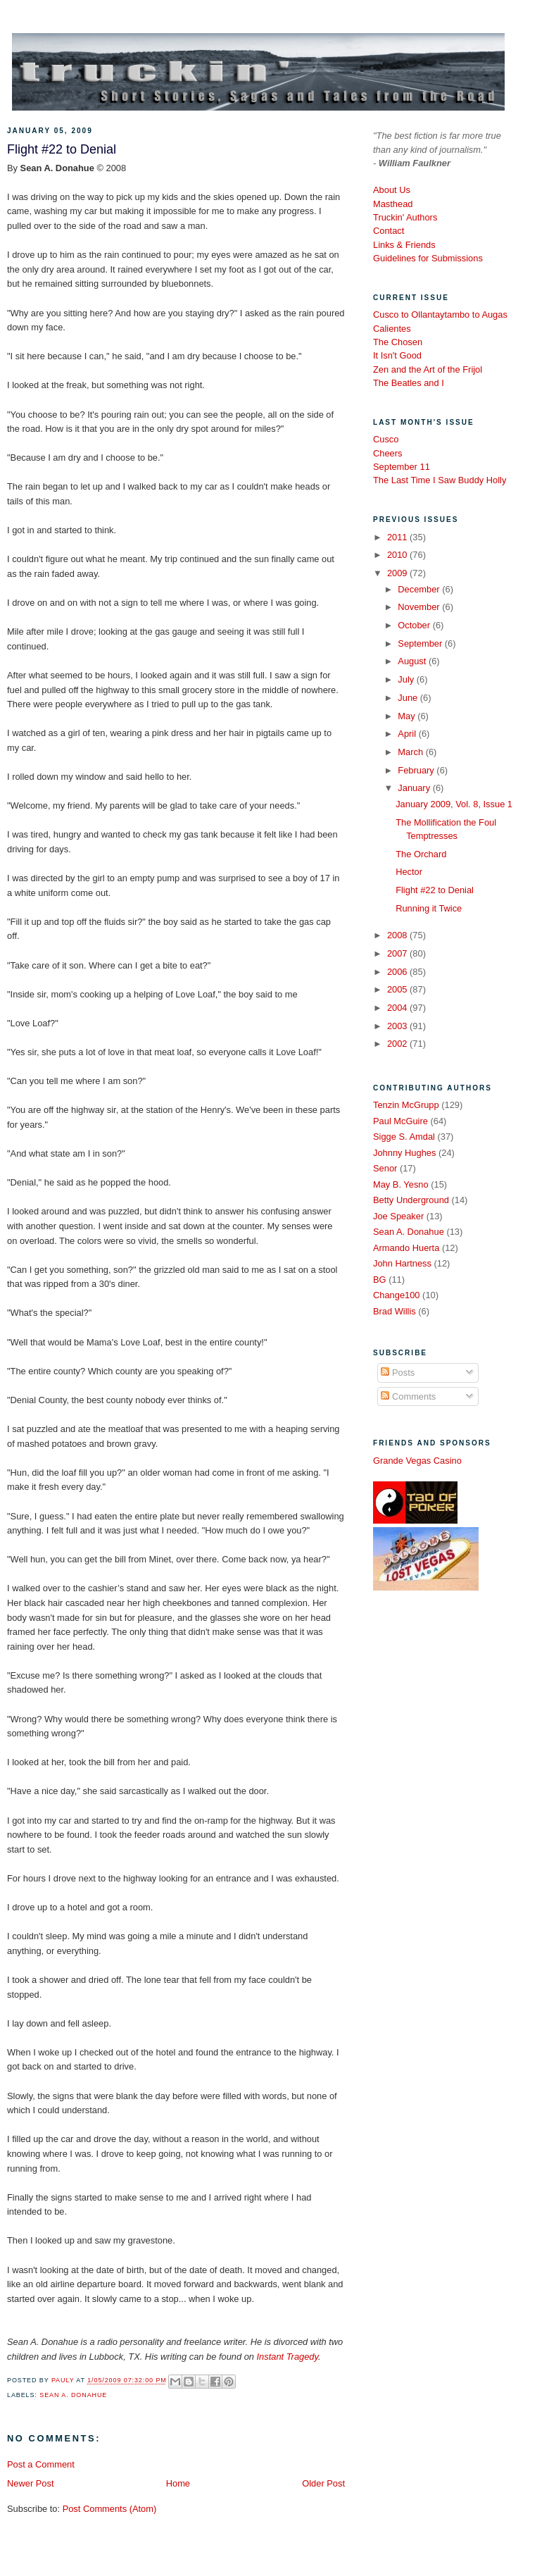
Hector (409, 871)
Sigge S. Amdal (404, 1136)
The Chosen (397, 342)
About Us (391, 190)
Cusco (385, 439)
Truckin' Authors (405, 217)
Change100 (396, 1295)
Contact (388, 230)
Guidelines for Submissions (428, 258)
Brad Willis (394, 1311)
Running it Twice (429, 908)
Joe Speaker (398, 1216)
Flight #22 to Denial (435, 890)
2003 (398, 1026)
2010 (398, 554)
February (417, 770)
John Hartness (402, 1263)
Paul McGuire (400, 1121)
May (407, 716)
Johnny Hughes (404, 1152)
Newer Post (30, 2483)
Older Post (323, 2483)
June (408, 697)
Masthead (392, 204)
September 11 (401, 466)
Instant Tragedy (287, 2356)
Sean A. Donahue (73, 2394)
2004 (398, 1007)
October (415, 625)
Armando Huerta (406, 1248)
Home (178, 2483)
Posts (398, 1372)
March (411, 752)
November (420, 607)
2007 (398, 953)
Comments (408, 1396)
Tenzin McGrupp (406, 1105)
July (407, 679)
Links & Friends (404, 244)
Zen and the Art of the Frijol (427, 369)
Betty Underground (411, 1200)
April (408, 733)
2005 (398, 989)
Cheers (387, 453)
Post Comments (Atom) (110, 2508)
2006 (398, 971)
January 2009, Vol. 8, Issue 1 (454, 804)
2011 (398, 537)
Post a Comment (41, 2464)
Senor (385, 1168)
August (413, 661)
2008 (398, 935)
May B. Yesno (401, 1184)
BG (379, 1279)
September (421, 643)
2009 (398, 573)
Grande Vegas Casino (417, 1460)
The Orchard (421, 854)
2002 (398, 1043)
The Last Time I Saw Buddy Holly (439, 480)
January (415, 788)
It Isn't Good (397, 355)
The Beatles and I (408, 383)
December (420, 589)
